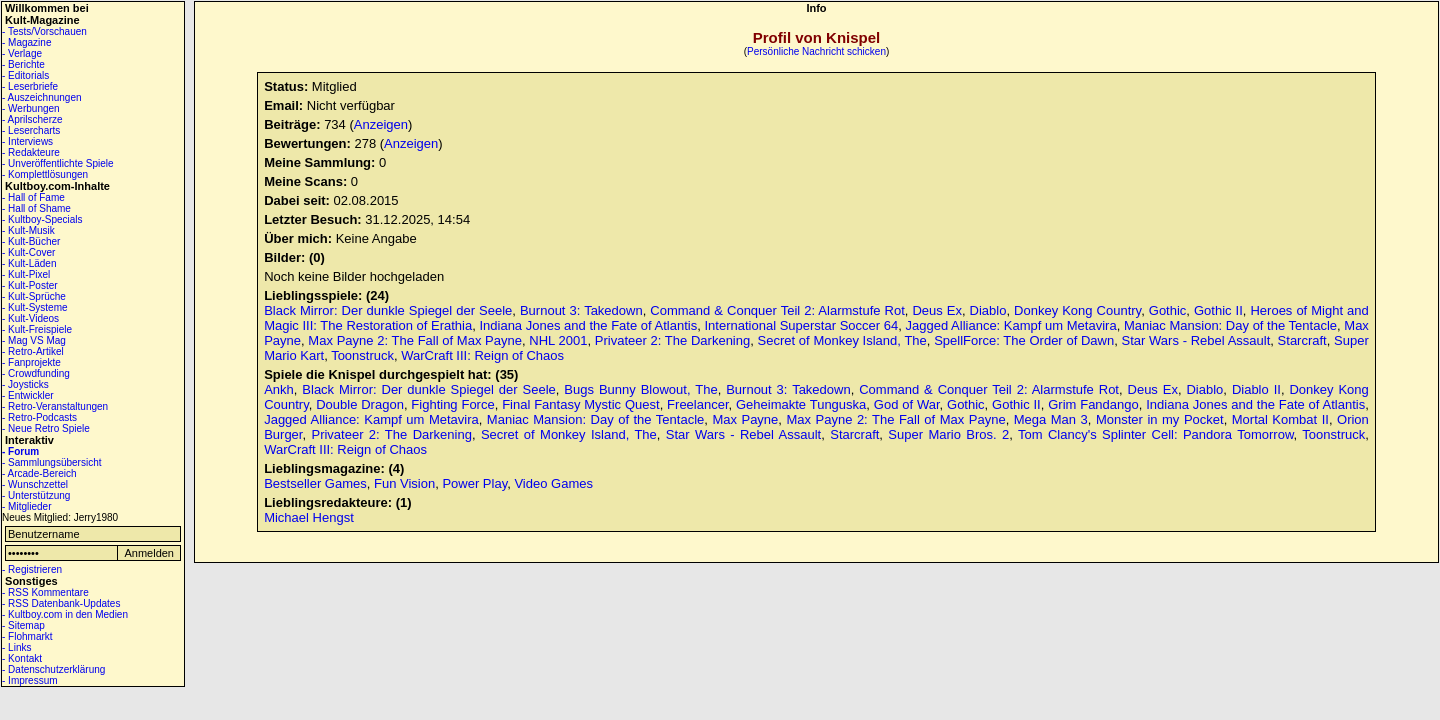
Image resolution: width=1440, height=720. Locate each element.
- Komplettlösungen (45, 174)
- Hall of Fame (33, 197)
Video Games (553, 483)
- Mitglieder (26, 506)
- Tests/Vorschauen (44, 31)
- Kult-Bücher (31, 241)
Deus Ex (937, 310)
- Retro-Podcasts (39, 417)
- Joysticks (25, 384)
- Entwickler (28, 395)
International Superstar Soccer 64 (801, 325)
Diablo (988, 310)
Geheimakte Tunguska (801, 404)
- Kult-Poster (30, 285)
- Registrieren (32, 569)
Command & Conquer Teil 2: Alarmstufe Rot (777, 310)
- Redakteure (31, 152)
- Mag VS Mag (34, 340)
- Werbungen (31, 108)
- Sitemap (23, 625)
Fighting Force (452, 404)
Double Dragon (360, 404)
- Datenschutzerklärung (53, 669)
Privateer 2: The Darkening (672, 340)
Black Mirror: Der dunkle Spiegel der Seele (388, 310)
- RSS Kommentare (45, 592)
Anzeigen (381, 124)
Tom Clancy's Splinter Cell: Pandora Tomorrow (1156, 434)
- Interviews (27, 141)
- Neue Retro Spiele (46, 428)
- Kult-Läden (29, 263)
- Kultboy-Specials (42, 219)
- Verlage (22, 53)
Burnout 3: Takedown (581, 310)
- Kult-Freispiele (37, 329)
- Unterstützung (36, 495)
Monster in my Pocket (1160, 419)
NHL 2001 (558, 340)
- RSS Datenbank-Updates (61, 603)
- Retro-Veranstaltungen (55, 406)
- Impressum (30, 680)
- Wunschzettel (35, 484)
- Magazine (26, 42)
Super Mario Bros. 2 (948, 434)
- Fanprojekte (31, 362)
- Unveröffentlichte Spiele (58, 163)
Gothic (1168, 310)
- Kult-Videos (30, 318)
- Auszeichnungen (42, 97)
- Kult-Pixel (26, 274)
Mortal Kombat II (1280, 419)
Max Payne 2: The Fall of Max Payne (415, 340)
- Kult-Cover (28, 252)
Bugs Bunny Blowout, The (640, 389)
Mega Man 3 (1051, 419)
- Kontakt (22, 658)
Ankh (279, 389)
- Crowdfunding (36, 373)
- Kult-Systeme (35, 307)
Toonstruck (362, 355)
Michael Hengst (309, 517)
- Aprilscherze (32, 119)
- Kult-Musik (28, 230)
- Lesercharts (31, 130)
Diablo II (1256, 389)
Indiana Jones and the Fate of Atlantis (588, 325)
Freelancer (697, 404)
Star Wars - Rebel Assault (1196, 340)
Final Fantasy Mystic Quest (580, 404)
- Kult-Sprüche (34, 296)
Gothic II (1218, 310)
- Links (16, 647)
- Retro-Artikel (33, 351)
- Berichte (23, 64)
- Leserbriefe (30, 86)
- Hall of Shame (36, 208)
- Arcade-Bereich (39, 473)
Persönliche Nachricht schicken (816, 51)
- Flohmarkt (27, 636)
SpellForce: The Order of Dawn (1024, 340)
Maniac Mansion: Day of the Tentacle (1230, 325)
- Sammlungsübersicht (51, 462)
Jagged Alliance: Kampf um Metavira (1011, 325)
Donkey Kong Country (1077, 310)
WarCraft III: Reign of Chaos (482, 355)
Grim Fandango (1093, 404)
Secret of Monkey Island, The (842, 340)
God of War (907, 404)
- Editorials (25, 75)
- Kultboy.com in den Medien (65, 614)
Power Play (474, 483)
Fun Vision (404, 483)
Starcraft (1302, 340)
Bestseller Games (315, 483)
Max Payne (745, 419)
